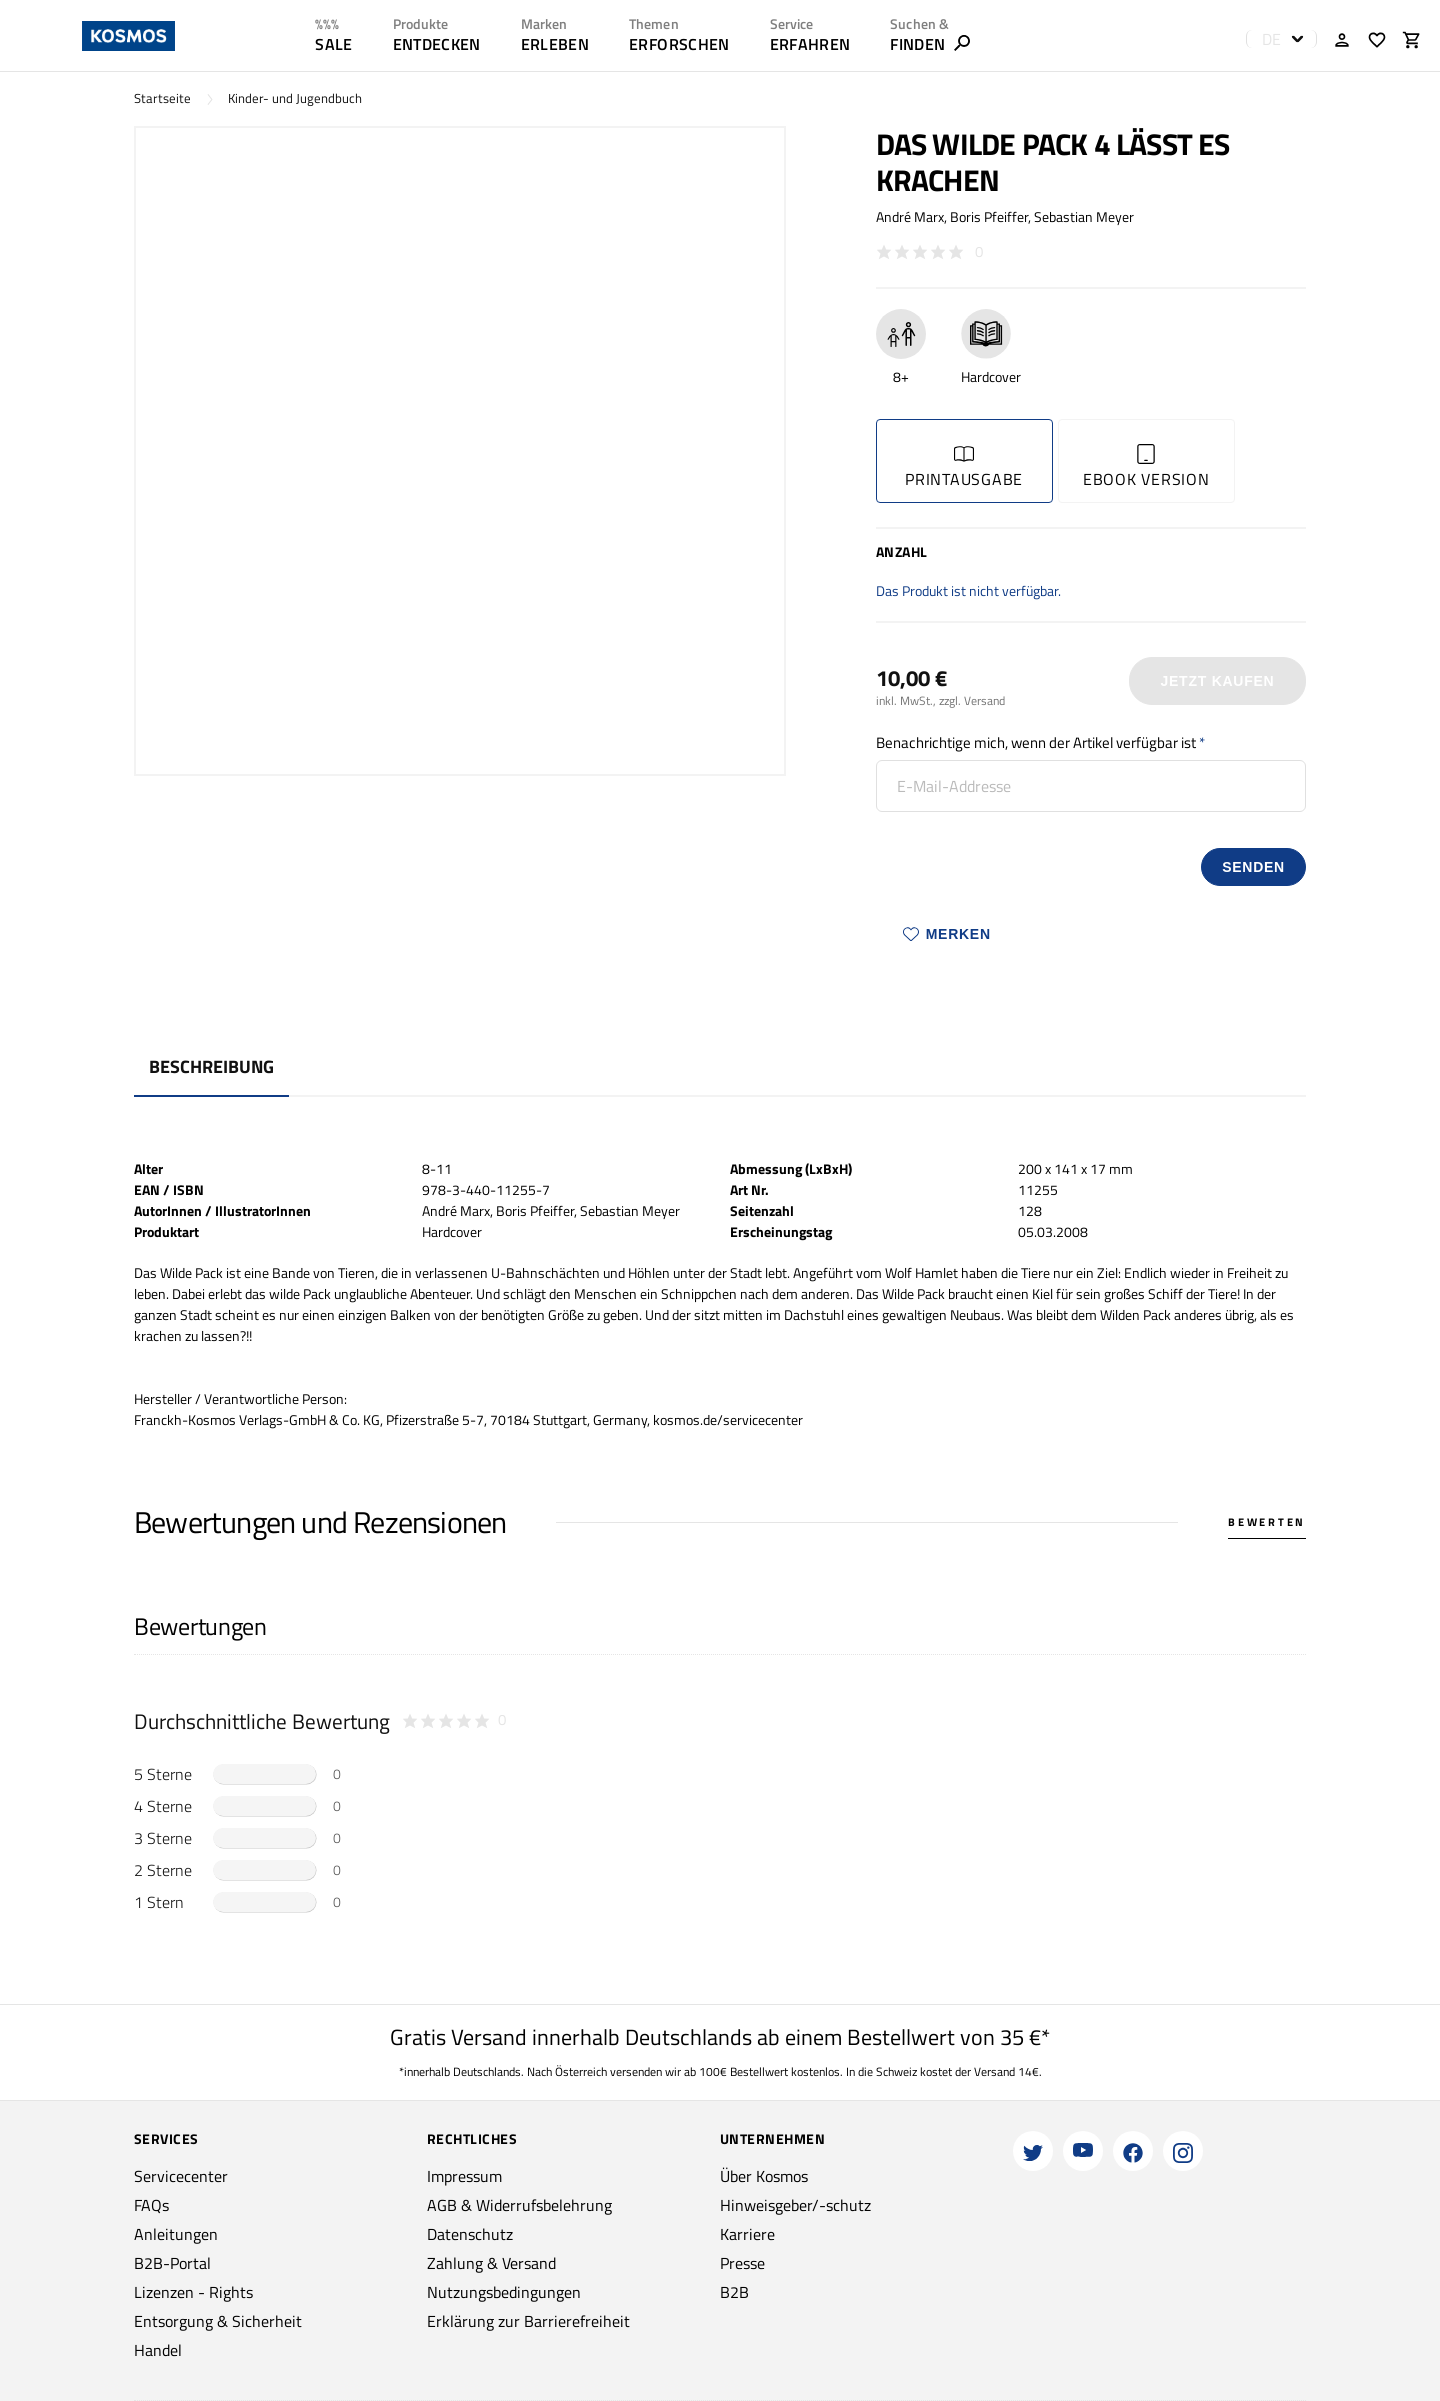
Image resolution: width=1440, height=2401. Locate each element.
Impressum (464, 2176)
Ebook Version (1146, 467)
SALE (333, 44)
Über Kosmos (764, 2176)
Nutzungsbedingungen (504, 2292)
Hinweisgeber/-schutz (795, 2205)
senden (1253, 867)
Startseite (162, 98)
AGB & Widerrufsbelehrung (519, 2205)
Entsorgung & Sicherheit (218, 2321)
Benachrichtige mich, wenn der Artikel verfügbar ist (1036, 742)
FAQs (151, 2205)
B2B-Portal (172, 2263)
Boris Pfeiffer (989, 216)
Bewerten (1267, 1522)
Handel (158, 2350)
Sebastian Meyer (1084, 216)
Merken (947, 934)
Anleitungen (176, 2234)
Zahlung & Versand (491, 2263)
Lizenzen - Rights (193, 2292)
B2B (734, 2292)
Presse (742, 2263)
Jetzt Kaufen (1217, 681)
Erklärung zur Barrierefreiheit (528, 2321)
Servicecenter (181, 2176)
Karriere (747, 2234)
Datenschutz (470, 2234)
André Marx (910, 216)
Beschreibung (211, 1066)
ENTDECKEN (437, 44)
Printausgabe (964, 467)
